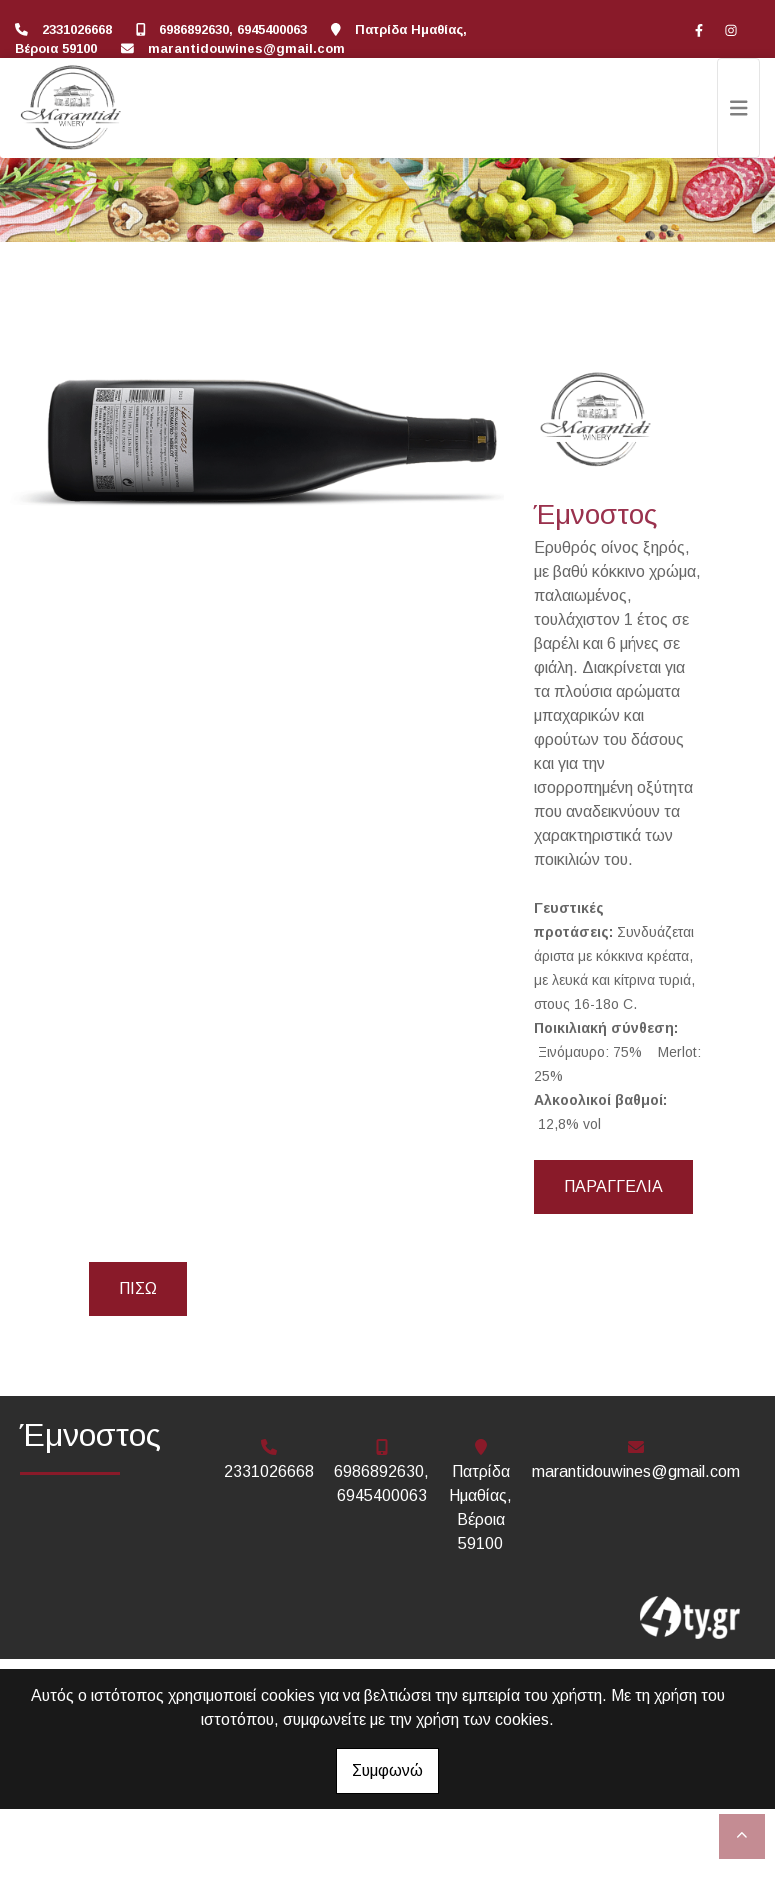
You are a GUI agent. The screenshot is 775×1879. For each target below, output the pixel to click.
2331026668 (77, 29)
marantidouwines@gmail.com (246, 48)
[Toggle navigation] (739, 108)
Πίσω (138, 1288)
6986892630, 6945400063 (233, 29)
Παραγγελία (613, 1186)
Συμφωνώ (387, 1770)
